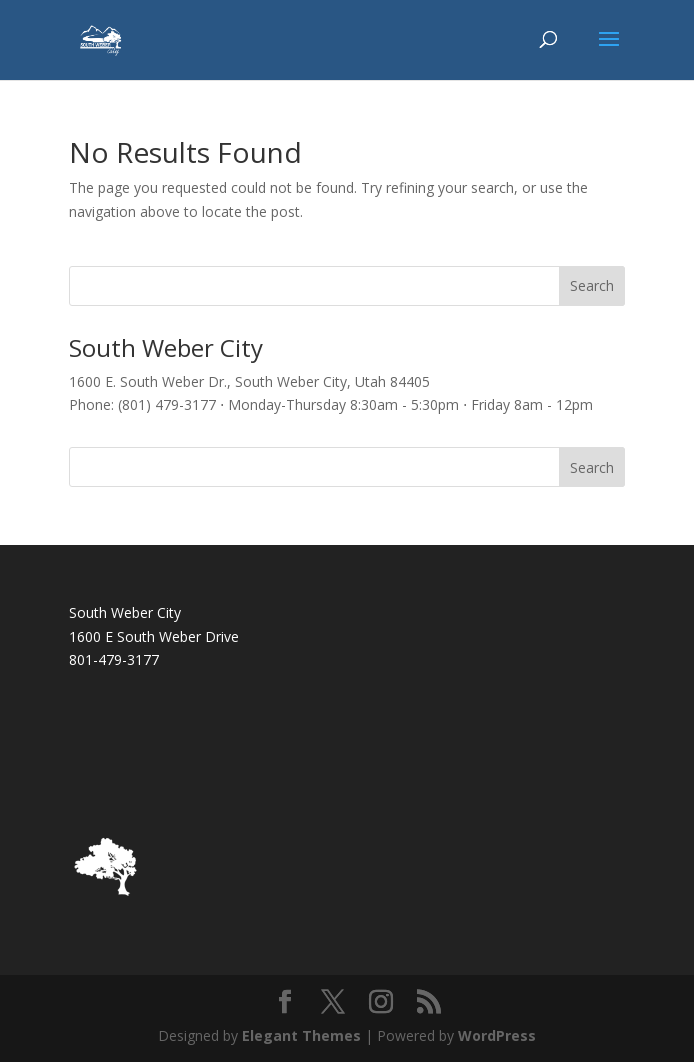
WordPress (497, 1035)
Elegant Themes (301, 1035)
